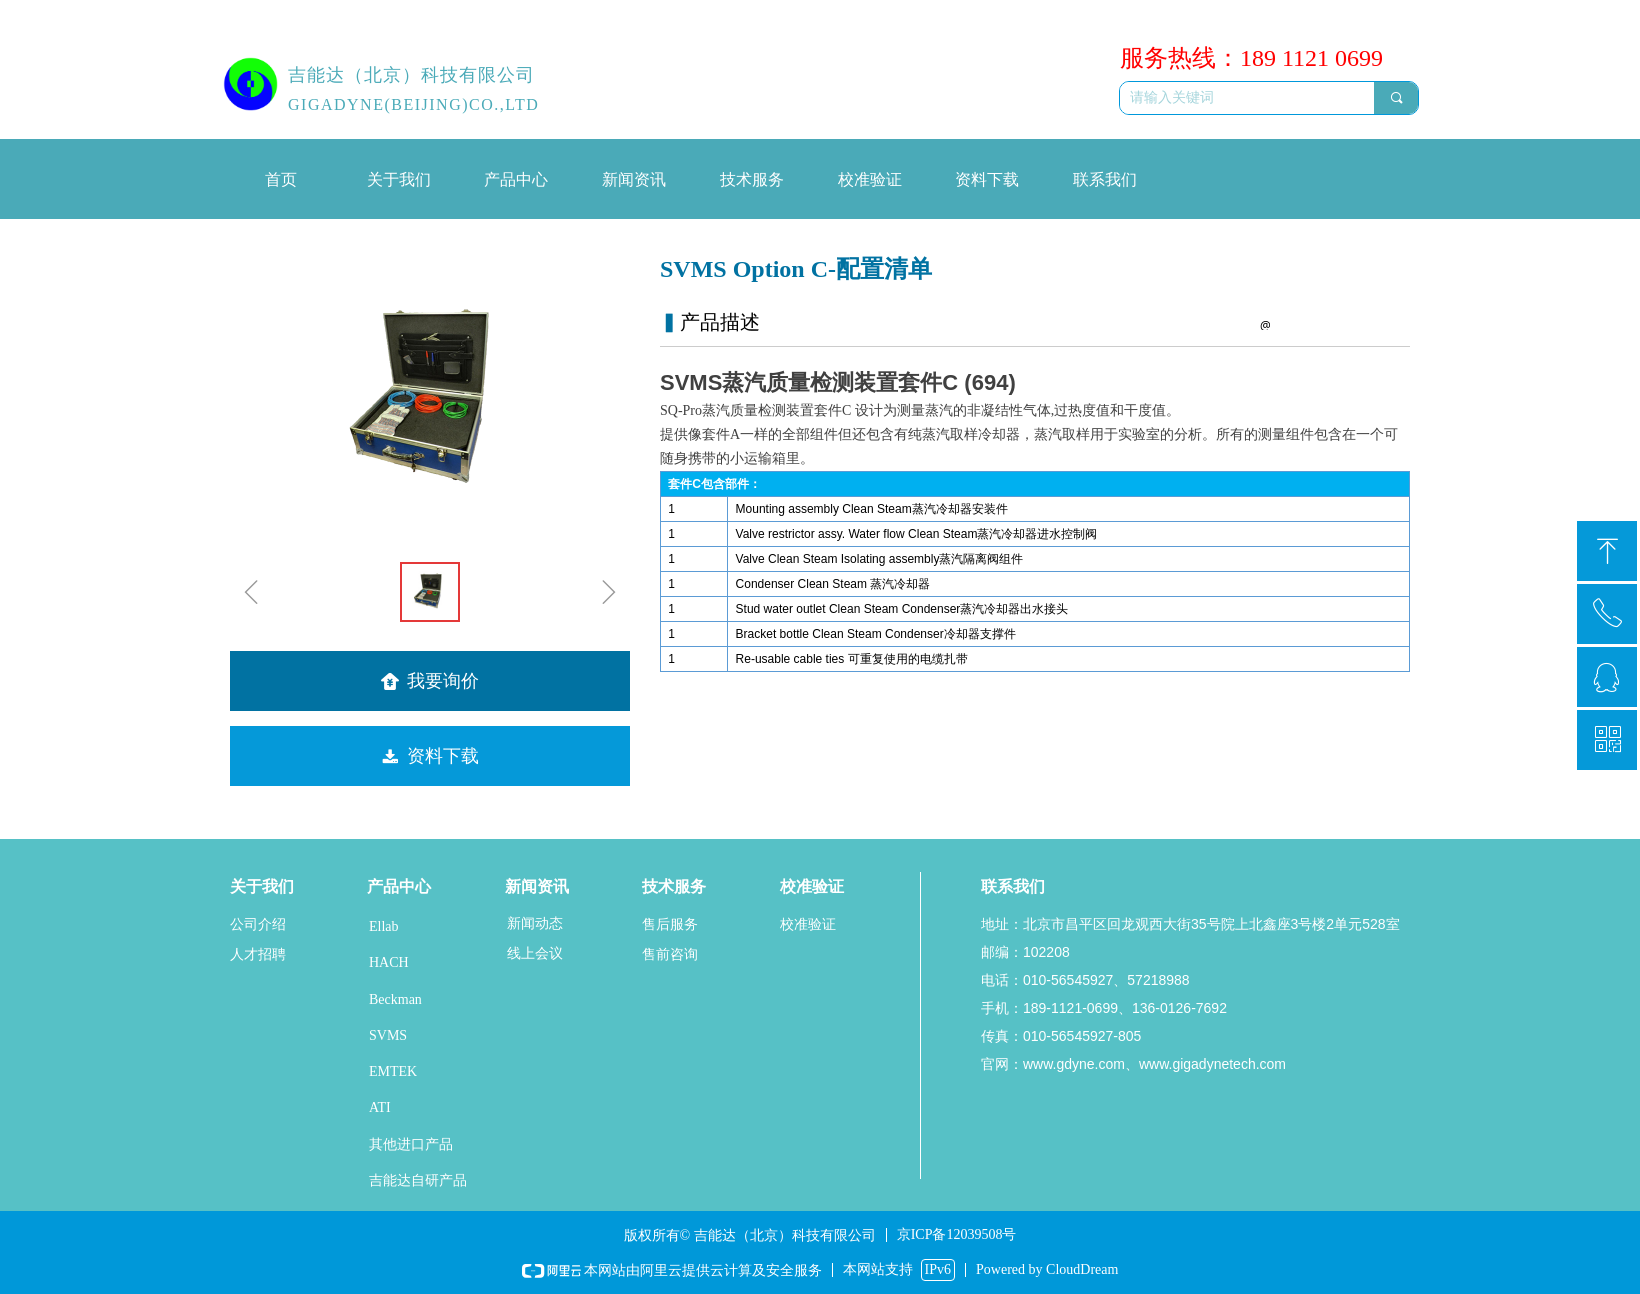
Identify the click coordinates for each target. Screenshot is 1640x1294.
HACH (389, 962)
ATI (380, 1107)
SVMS (388, 1035)
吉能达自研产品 (418, 1180)
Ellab (384, 926)
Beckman (395, 999)
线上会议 (535, 953)
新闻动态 (535, 923)
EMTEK (393, 1071)
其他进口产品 (411, 1144)
